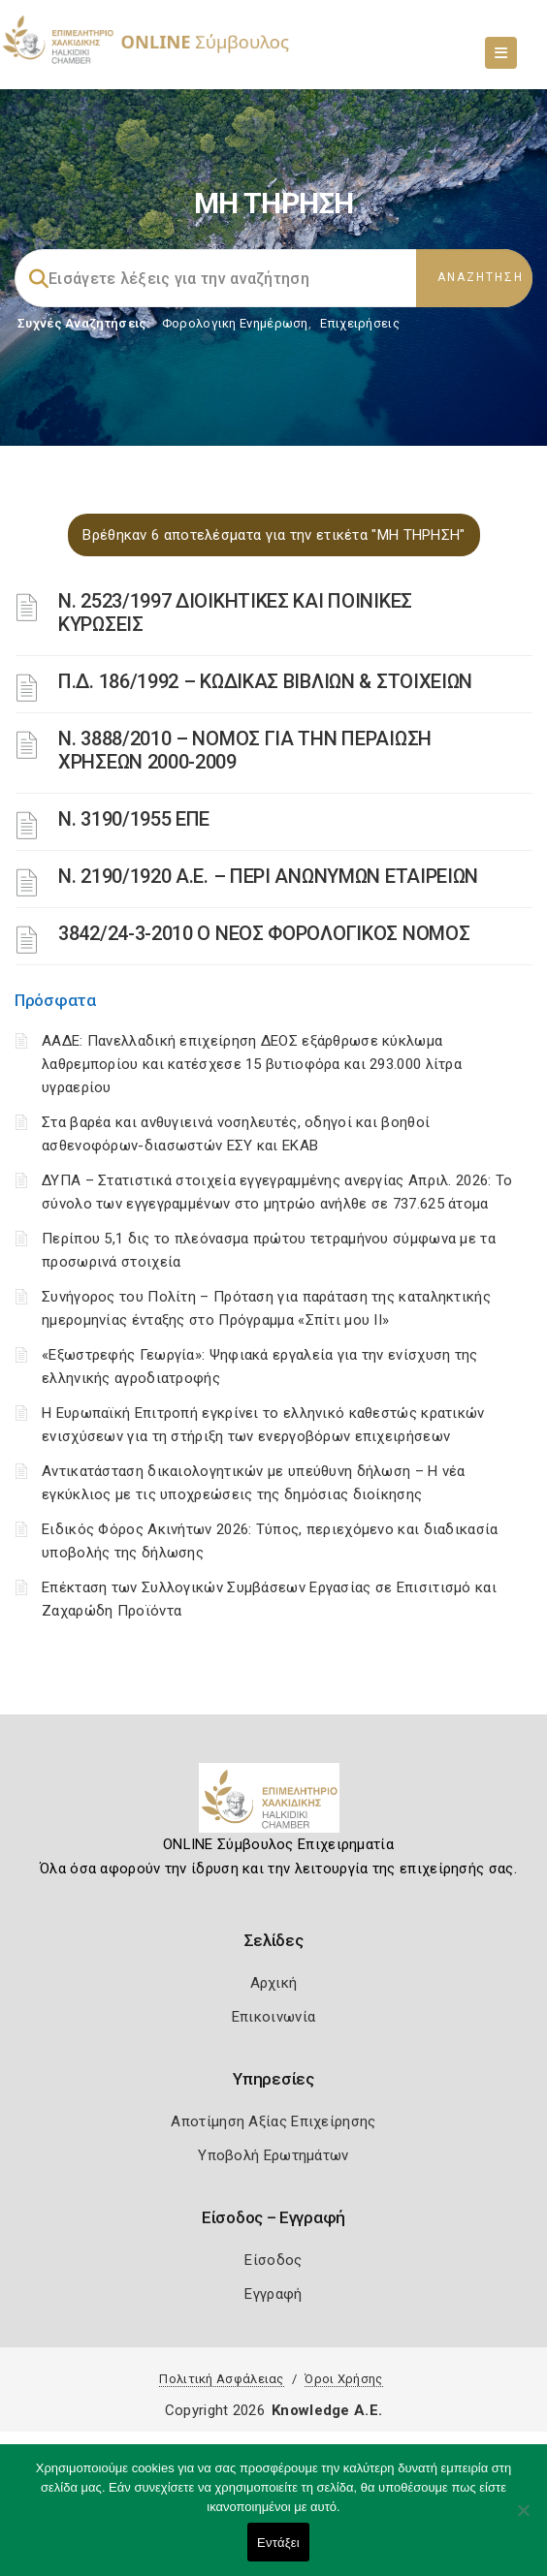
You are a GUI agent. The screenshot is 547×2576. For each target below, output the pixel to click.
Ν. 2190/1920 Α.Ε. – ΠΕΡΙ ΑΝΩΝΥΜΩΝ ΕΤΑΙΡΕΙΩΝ (268, 876)
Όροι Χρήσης (343, 2379)
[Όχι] (522, 2519)
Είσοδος (273, 2260)
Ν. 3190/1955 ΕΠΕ (133, 819)
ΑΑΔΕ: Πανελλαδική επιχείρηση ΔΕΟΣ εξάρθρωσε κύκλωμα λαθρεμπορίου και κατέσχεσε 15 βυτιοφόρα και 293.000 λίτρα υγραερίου (252, 1064)
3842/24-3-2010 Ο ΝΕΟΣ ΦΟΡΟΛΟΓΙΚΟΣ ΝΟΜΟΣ (263, 933)
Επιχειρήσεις (360, 323)
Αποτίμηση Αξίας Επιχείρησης (273, 2121)
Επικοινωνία (273, 2017)
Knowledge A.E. (327, 2410)
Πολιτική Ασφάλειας (221, 2379)
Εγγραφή (273, 2294)
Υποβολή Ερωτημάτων (273, 2155)
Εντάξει (278, 2542)
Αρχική (274, 1983)
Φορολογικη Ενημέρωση (235, 323)
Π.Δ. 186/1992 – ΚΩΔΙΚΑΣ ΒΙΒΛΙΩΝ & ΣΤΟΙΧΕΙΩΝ (265, 681)
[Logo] (274, 1805)
